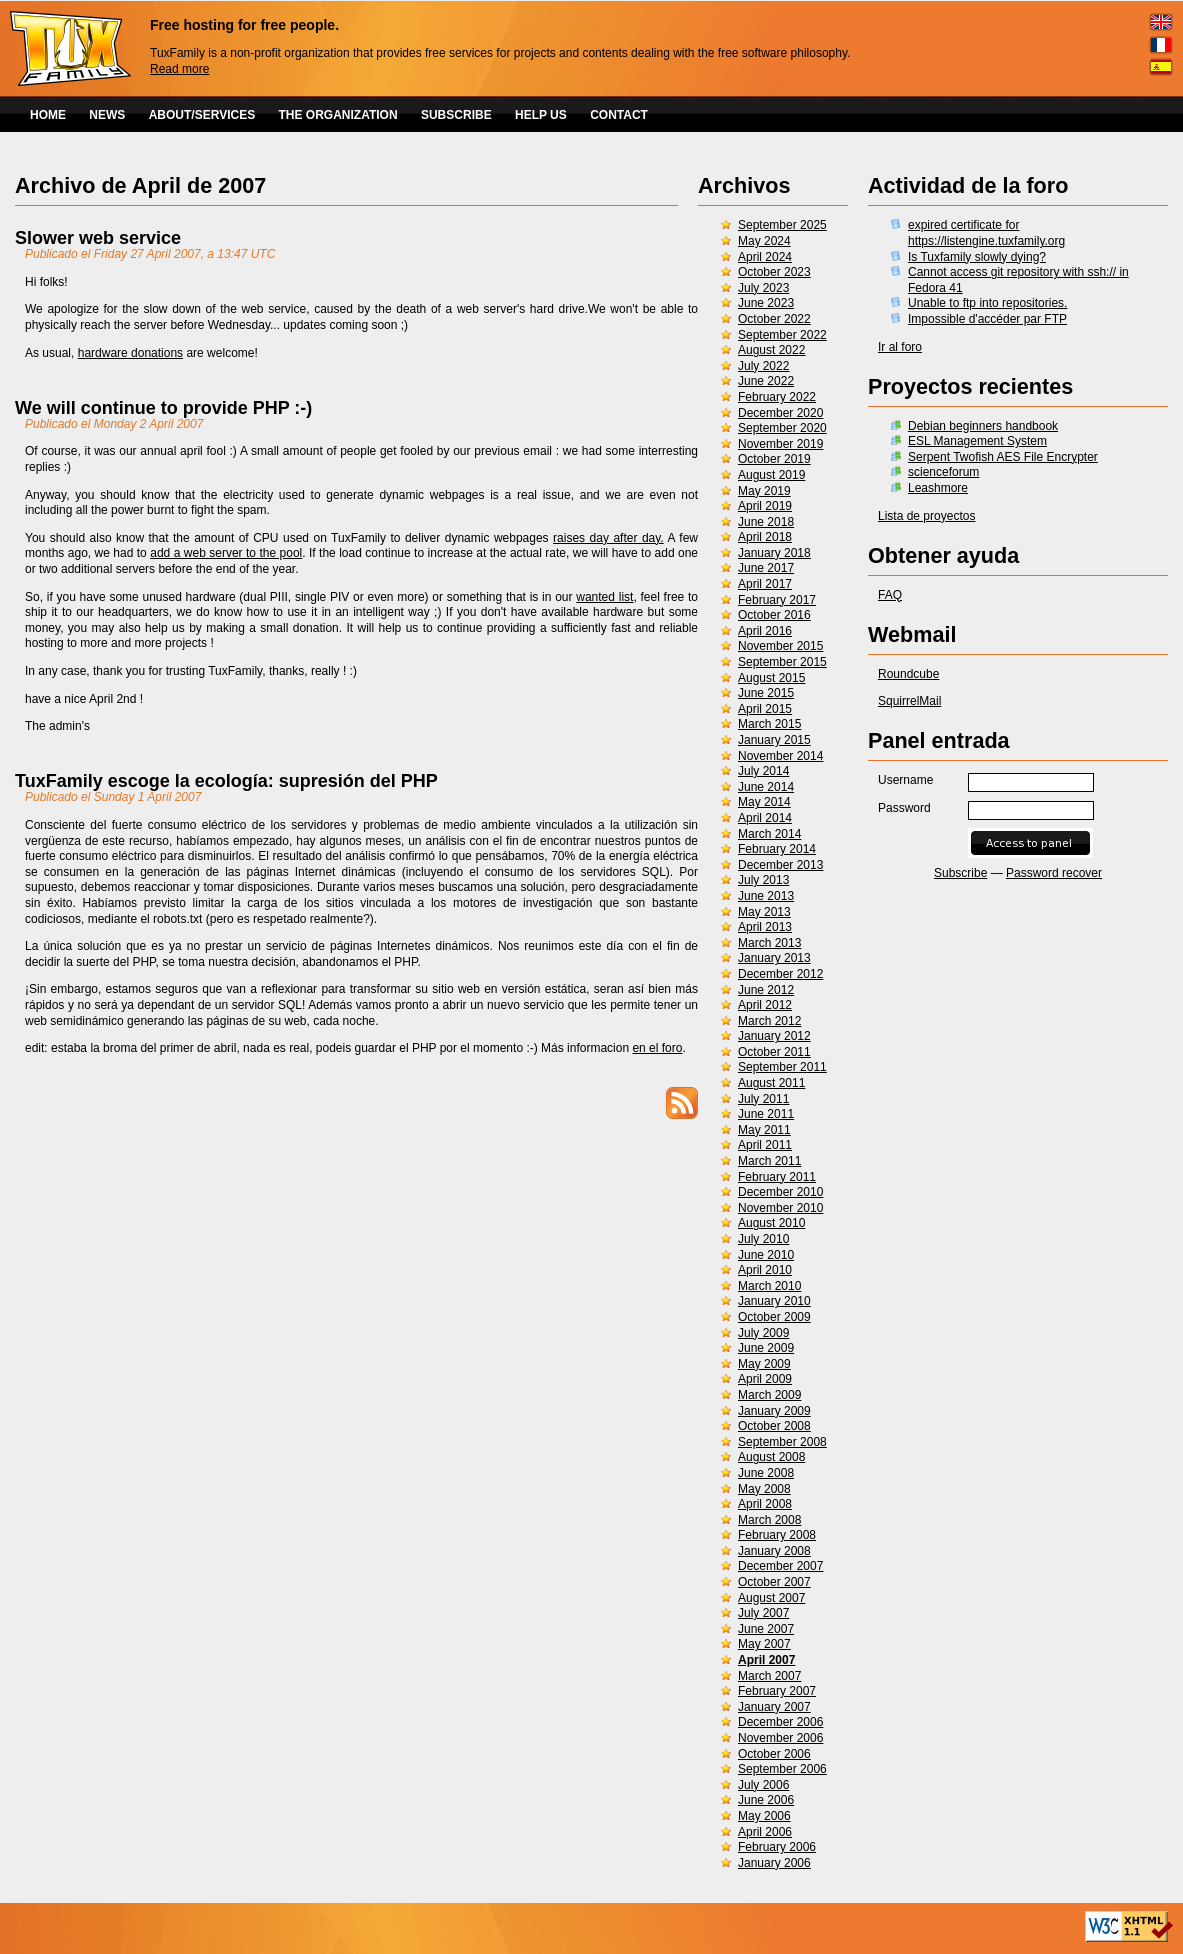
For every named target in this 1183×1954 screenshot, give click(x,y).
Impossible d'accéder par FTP (987, 319)
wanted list (604, 597)
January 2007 (774, 1707)
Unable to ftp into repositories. (987, 303)
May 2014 (764, 802)
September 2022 (782, 335)
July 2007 (763, 1613)
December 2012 (780, 974)
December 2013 (780, 865)
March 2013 (769, 943)
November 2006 (780, 1738)
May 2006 (764, 1816)
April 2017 (765, 584)
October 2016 (774, 615)
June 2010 (766, 1255)
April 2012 (765, 1005)
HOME (48, 115)
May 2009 (764, 1364)
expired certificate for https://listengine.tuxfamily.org (986, 233)
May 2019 (764, 491)
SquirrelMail (909, 701)
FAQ (890, 595)
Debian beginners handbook (983, 426)
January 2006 (774, 1863)
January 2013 (774, 958)
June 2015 (766, 693)
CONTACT (619, 115)
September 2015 (782, 662)
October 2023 (774, 272)
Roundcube (908, 674)
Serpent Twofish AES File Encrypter (1003, 457)
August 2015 (771, 678)
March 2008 (769, 1520)
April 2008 (765, 1504)
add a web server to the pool (226, 553)
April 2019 (765, 506)
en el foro (657, 1048)
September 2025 (782, 225)
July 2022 (763, 366)
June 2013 (766, 896)
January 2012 (774, 1036)
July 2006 (763, 1785)
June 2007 (766, 1629)
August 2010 (771, 1223)
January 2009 (774, 1411)
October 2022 (774, 319)
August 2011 (771, 1083)
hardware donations (130, 353)
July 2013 (763, 880)
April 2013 (765, 927)
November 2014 (780, 756)
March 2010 (769, 1286)
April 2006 (765, 1832)
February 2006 (777, 1847)
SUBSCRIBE (456, 115)
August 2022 (771, 350)
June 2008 (766, 1473)
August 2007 (771, 1598)
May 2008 (764, 1489)
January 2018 (774, 553)
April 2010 (765, 1270)
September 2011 (782, 1067)
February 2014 (777, 849)
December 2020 (780, 413)
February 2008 (777, 1535)
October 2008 (774, 1426)
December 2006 (780, 1722)
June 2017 (766, 568)
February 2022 (777, 397)
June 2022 (766, 381)
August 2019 (771, 475)
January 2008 (774, 1551)
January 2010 (774, 1301)
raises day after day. (608, 538)
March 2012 (769, 1021)
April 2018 (765, 537)
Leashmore (938, 488)
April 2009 (765, 1379)
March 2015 (769, 724)
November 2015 (780, 646)
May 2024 (764, 241)
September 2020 (782, 428)
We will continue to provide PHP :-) (163, 408)
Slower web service (98, 238)
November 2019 (780, 444)
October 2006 (774, 1754)
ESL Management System (977, 441)
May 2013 (764, 912)
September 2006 (782, 1769)
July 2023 (763, 288)
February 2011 (777, 1177)
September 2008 (782, 1442)
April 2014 (765, 818)
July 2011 (763, 1099)
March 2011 (769, 1161)
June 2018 (766, 522)
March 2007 (769, 1676)
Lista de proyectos (926, 516)
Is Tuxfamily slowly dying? (977, 257)
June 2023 (766, 303)
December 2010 (780, 1192)
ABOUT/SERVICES (202, 115)
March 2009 (769, 1395)
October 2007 (774, 1582)
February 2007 (777, 1691)
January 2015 (774, 740)
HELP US (541, 115)
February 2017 (777, 600)
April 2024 (765, 257)
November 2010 (780, 1208)
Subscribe (960, 873)
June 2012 (766, 990)
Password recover (1054, 873)
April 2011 (765, 1145)
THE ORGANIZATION (338, 115)
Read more (179, 69)
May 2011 (764, 1130)
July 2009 (763, 1333)
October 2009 (774, 1317)
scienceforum (943, 472)
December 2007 (780, 1566)
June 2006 (766, 1800)
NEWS (107, 115)
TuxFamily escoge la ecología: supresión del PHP (226, 781)
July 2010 (763, 1239)
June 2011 (766, 1114)
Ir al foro (900, 347)
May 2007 (764, 1644)
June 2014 (766, 787)
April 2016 (765, 631)
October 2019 (774, 459)
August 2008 (771, 1457)
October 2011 (774, 1052)
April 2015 (765, 709)
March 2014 (769, 834)
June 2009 (766, 1348)
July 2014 (763, 771)
